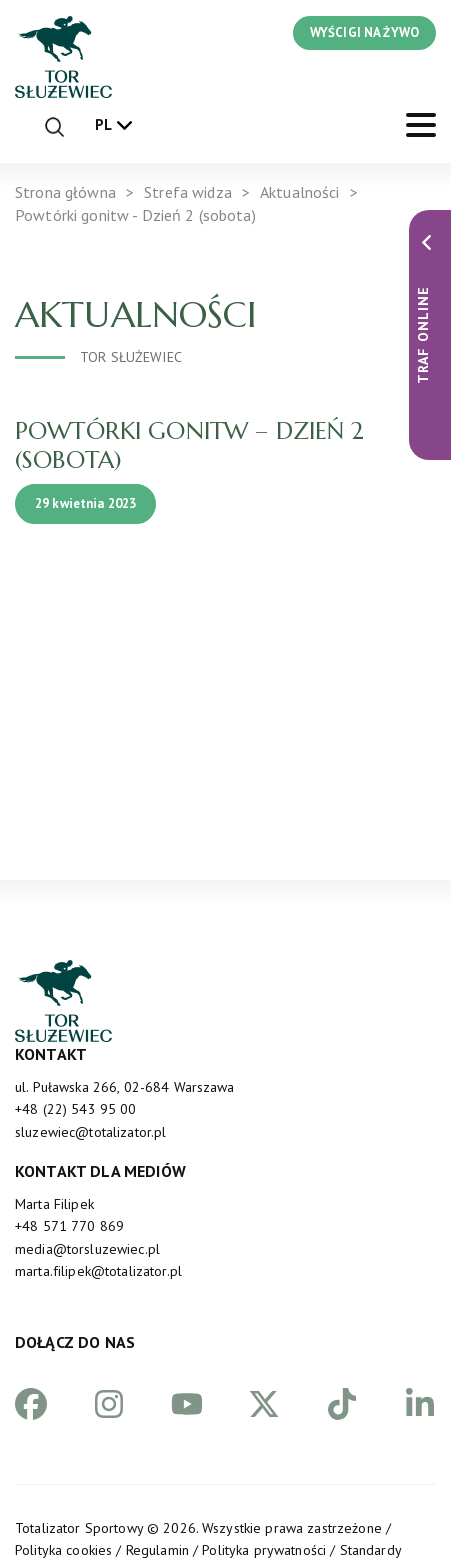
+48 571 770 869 (69, 1226)
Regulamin (157, 1550)
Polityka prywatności (264, 1550)
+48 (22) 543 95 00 (76, 1109)
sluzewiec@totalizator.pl (90, 1132)
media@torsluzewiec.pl (87, 1249)
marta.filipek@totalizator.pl (98, 1271)
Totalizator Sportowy (79, 1528)
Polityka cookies (63, 1550)
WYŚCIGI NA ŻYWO (364, 32)
